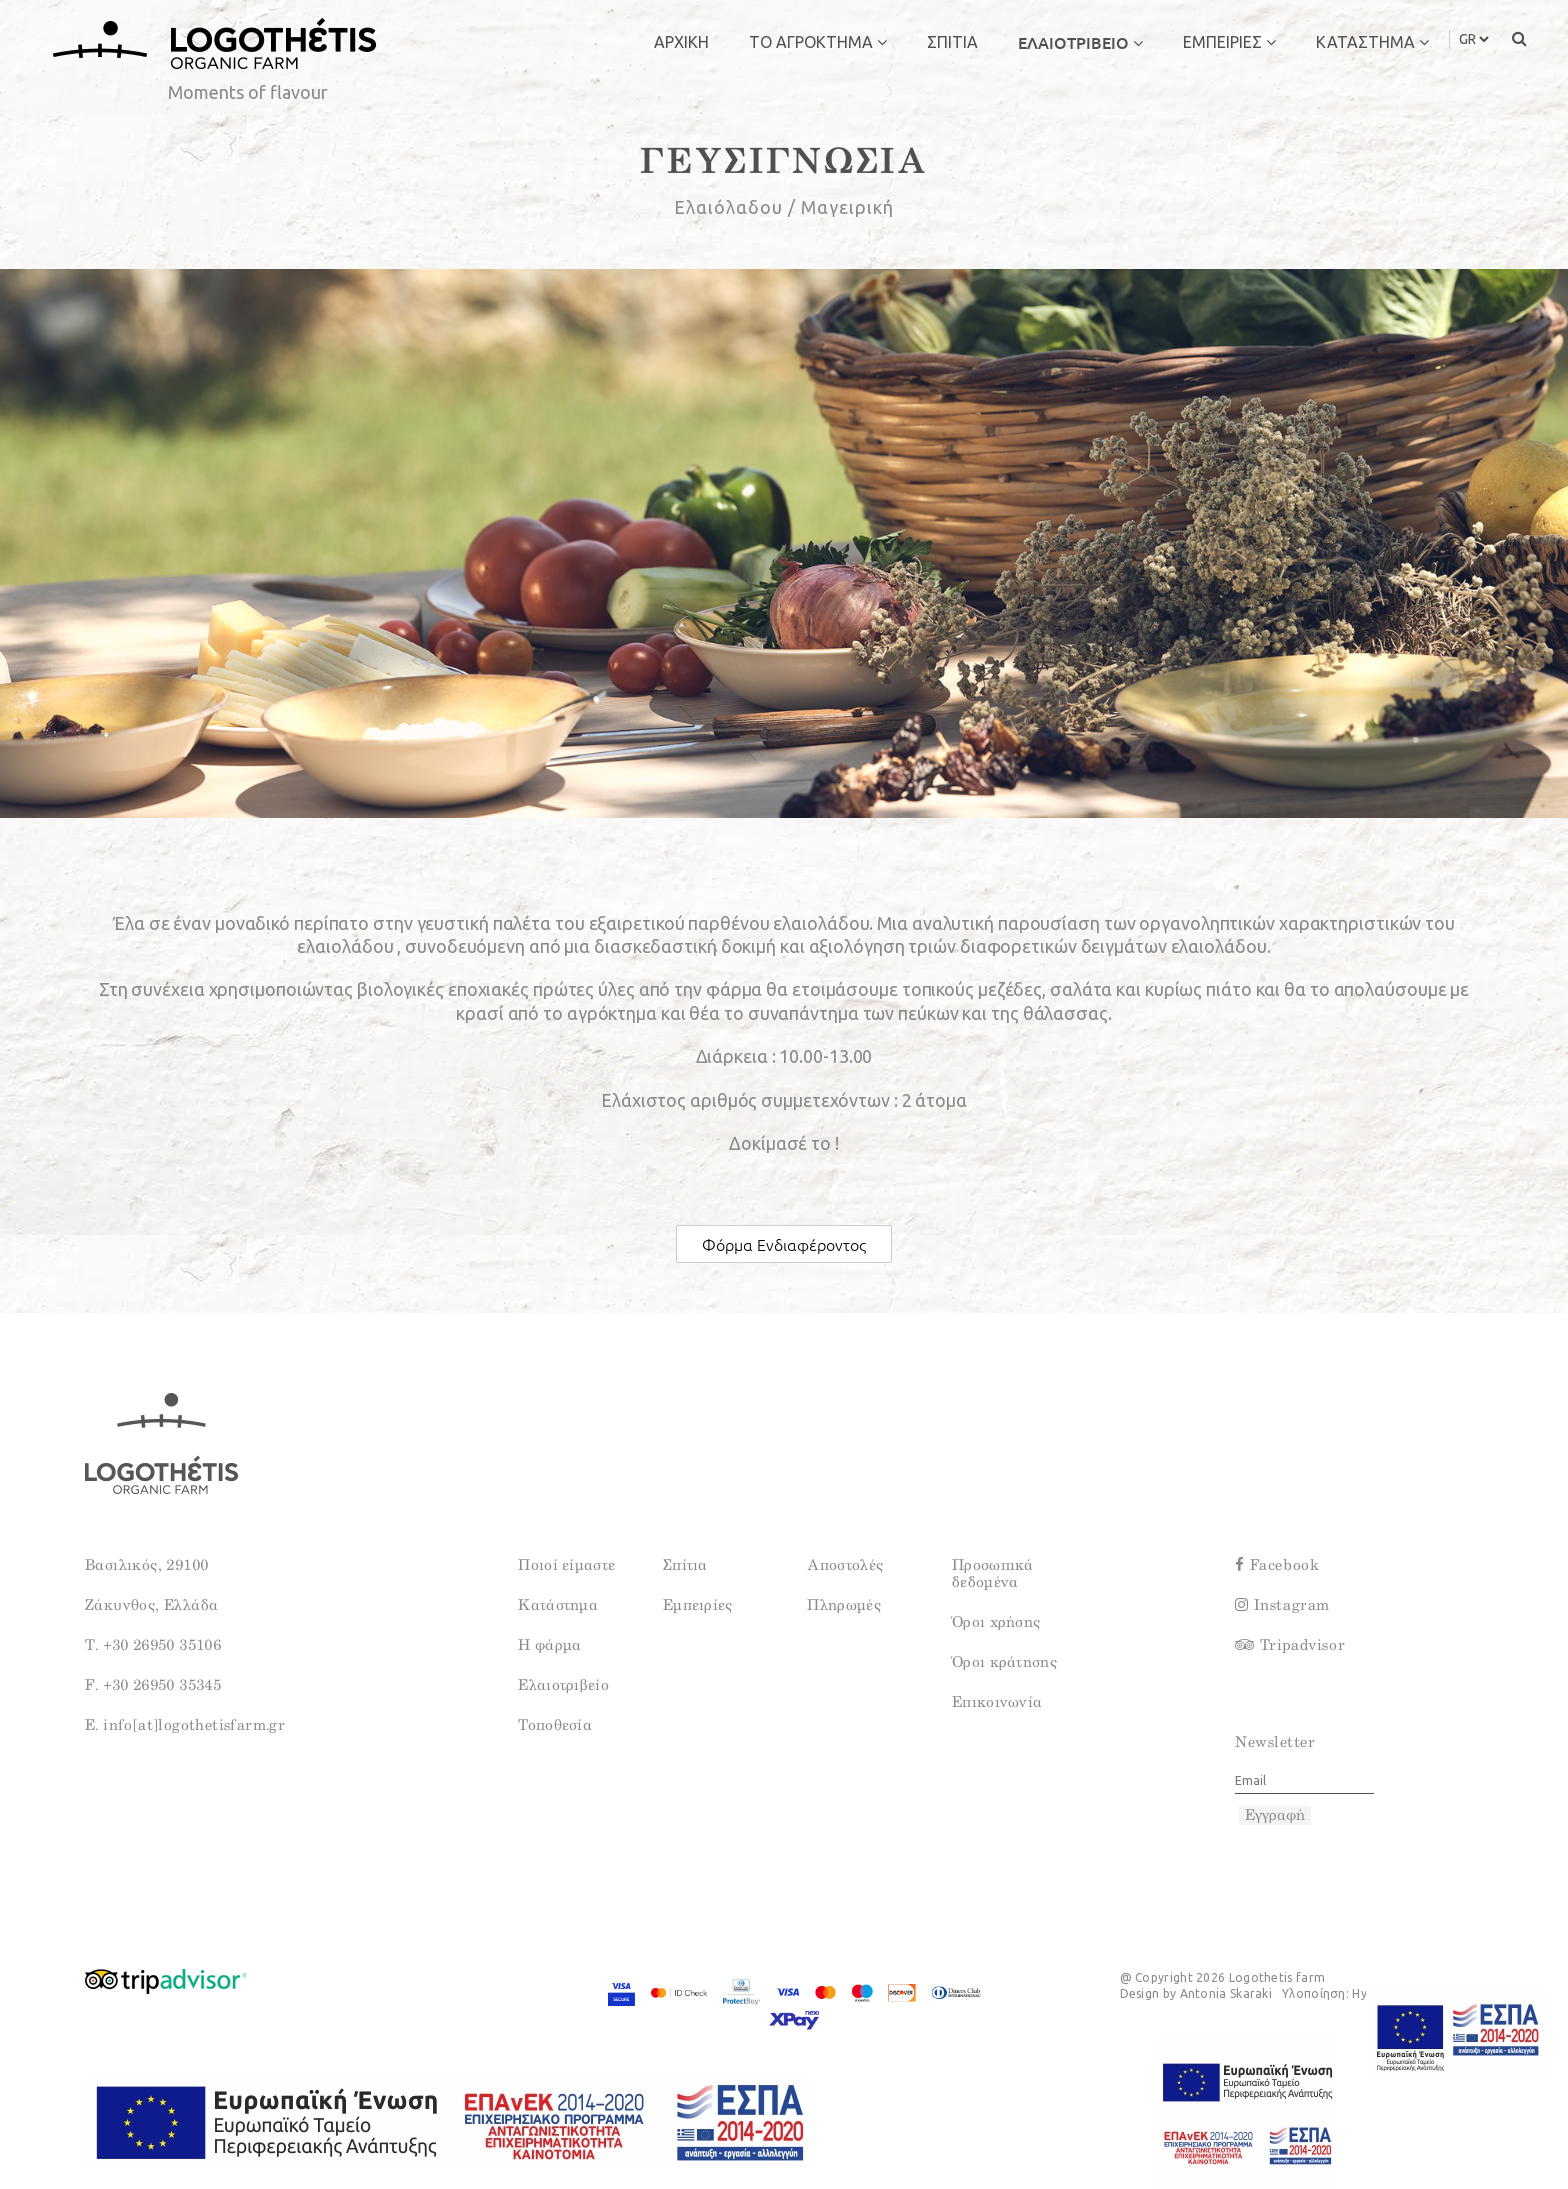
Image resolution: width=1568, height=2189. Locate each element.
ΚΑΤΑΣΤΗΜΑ (1372, 42)
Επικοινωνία (997, 1702)
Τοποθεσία (555, 1725)
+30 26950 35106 (160, 1645)
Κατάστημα (558, 1605)
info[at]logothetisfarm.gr (192, 1725)
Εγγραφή (1275, 1815)
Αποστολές (845, 1565)
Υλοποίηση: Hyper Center (1356, 1993)
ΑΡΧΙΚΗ (681, 42)
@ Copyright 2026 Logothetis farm (1223, 1977)
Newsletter (1275, 1742)
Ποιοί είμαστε (566, 1565)
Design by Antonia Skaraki (1196, 1993)
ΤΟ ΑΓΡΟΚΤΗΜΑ (818, 42)
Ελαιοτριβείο (563, 1685)
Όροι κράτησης (1004, 1662)
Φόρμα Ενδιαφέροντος (784, 1244)
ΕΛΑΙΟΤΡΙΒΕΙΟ (1080, 42)
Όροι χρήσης (996, 1622)
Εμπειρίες (698, 1605)
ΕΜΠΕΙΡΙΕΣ (1229, 42)
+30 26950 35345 (160, 1685)
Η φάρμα (549, 1645)
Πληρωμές (843, 1605)
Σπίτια (685, 1565)
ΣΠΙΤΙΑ (952, 42)
